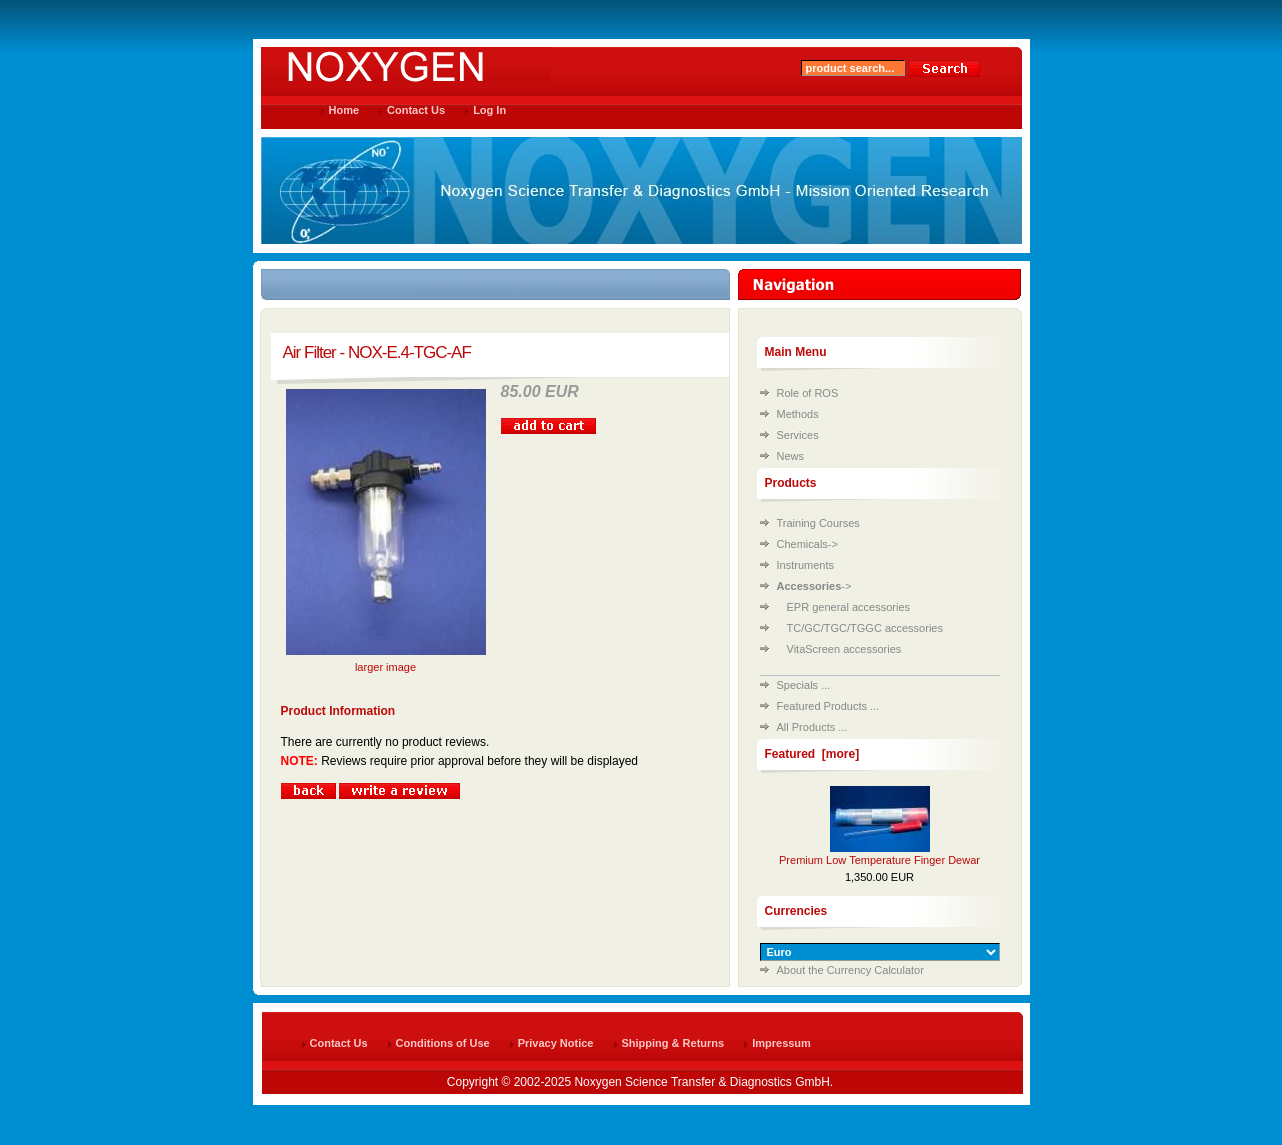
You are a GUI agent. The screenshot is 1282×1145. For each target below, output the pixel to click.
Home (344, 110)
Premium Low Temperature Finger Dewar (879, 860)
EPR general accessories (849, 607)
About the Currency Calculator (850, 970)
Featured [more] (812, 754)
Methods (798, 414)
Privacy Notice (556, 1043)
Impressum (781, 1043)
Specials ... (804, 685)
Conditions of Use (443, 1043)
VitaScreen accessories (844, 649)
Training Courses (818, 523)
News (791, 456)
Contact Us (416, 110)
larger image (386, 661)
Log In (489, 110)
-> (814, 586)
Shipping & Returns (673, 1043)
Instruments (805, 565)
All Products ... (812, 727)
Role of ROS (808, 393)
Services (798, 435)
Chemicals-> (807, 544)
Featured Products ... (828, 706)
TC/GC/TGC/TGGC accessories (865, 628)
